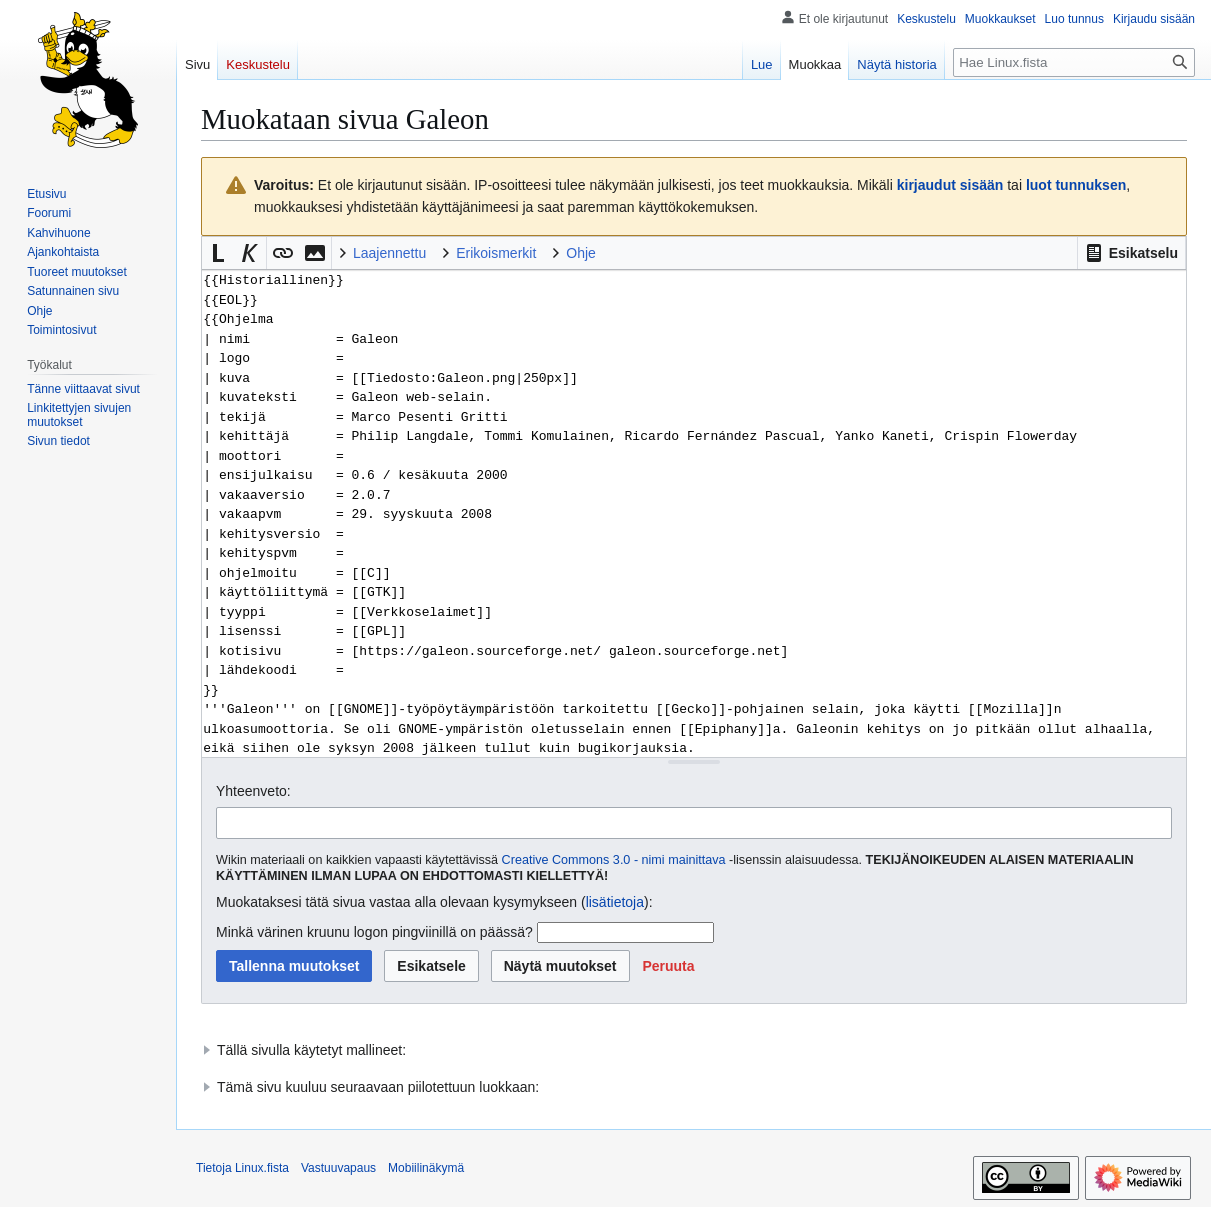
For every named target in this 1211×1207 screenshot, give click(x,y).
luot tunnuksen (1076, 185)
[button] (1131, 253)
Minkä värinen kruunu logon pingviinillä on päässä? (374, 932)
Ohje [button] (581, 253)
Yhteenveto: (253, 791)
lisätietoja (615, 902)
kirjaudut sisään (950, 185)
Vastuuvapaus (338, 1168)
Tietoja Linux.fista (242, 1168)
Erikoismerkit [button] (496, 253)
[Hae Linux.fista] (1074, 62)
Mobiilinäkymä (426, 1168)
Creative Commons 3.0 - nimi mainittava (614, 860)
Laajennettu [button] (389, 253)
